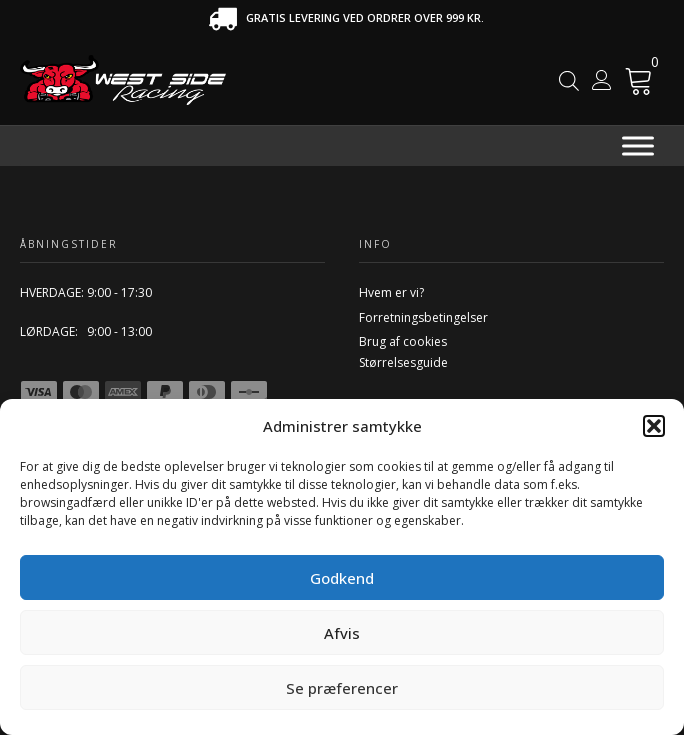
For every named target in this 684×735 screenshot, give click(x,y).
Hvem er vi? (391, 292)
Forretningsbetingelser (423, 317)
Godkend (342, 578)
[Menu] (638, 146)
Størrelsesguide (403, 362)
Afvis (342, 633)
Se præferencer (342, 688)
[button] (654, 426)
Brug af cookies (403, 341)
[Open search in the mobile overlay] (569, 80)
